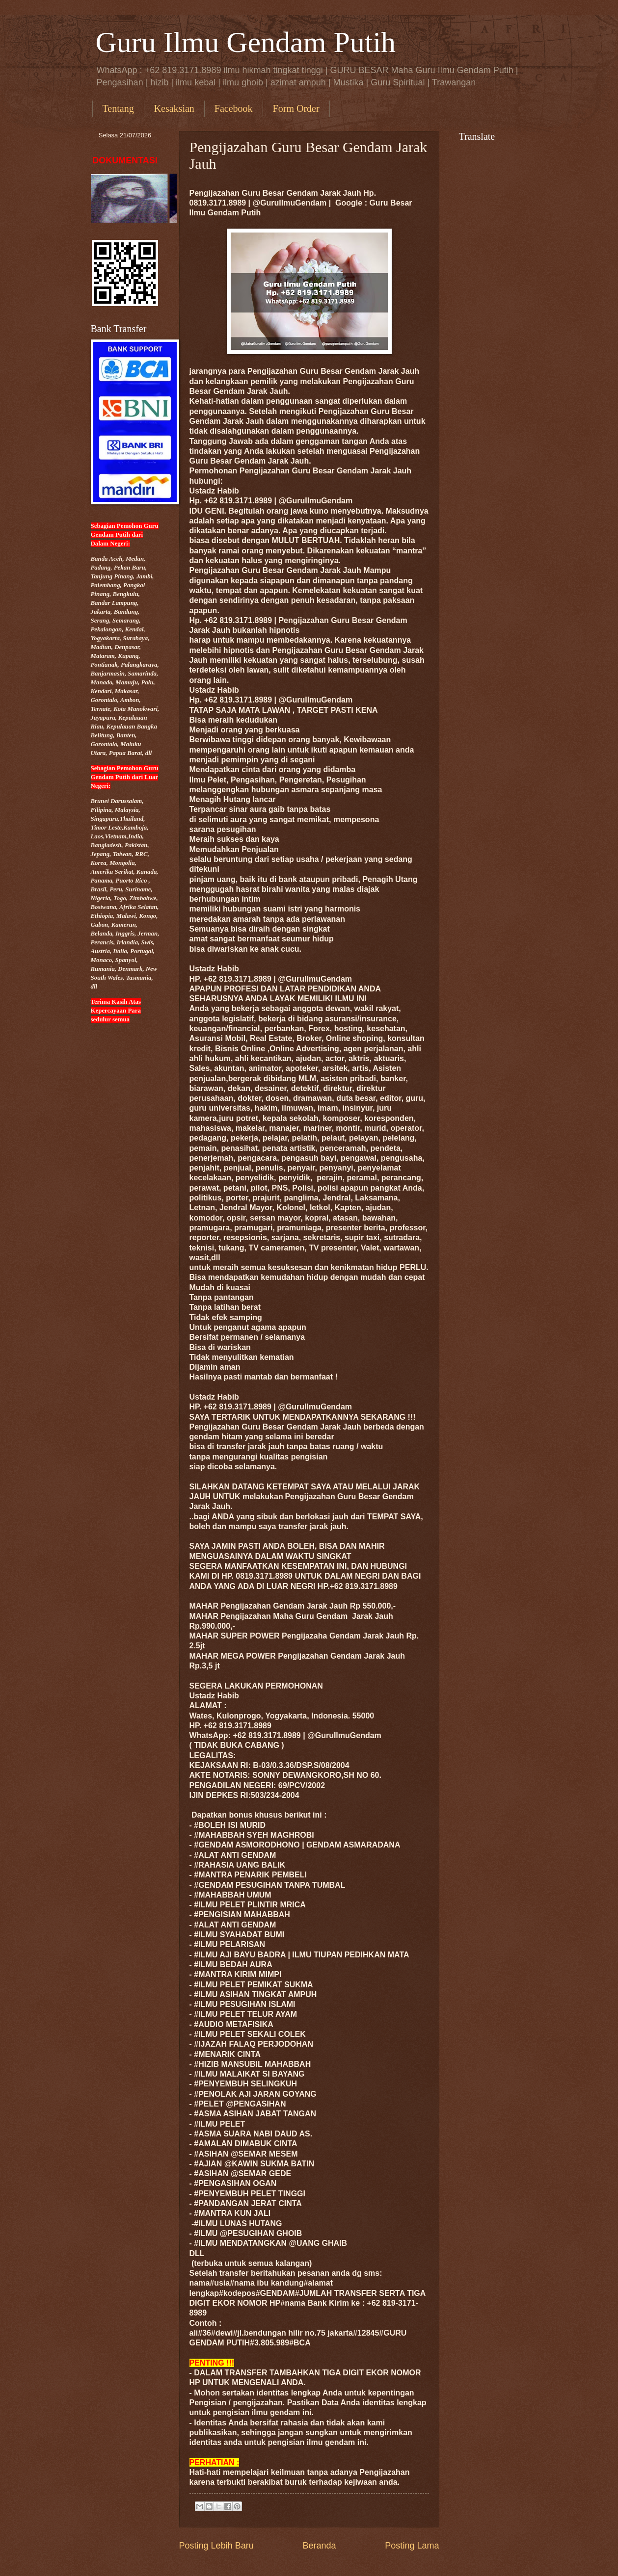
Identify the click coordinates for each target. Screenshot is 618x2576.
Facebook (234, 108)
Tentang (118, 108)
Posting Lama (412, 2545)
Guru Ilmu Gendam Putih (246, 42)
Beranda (319, 2545)
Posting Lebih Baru (216, 2545)
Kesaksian (174, 108)
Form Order (296, 108)
